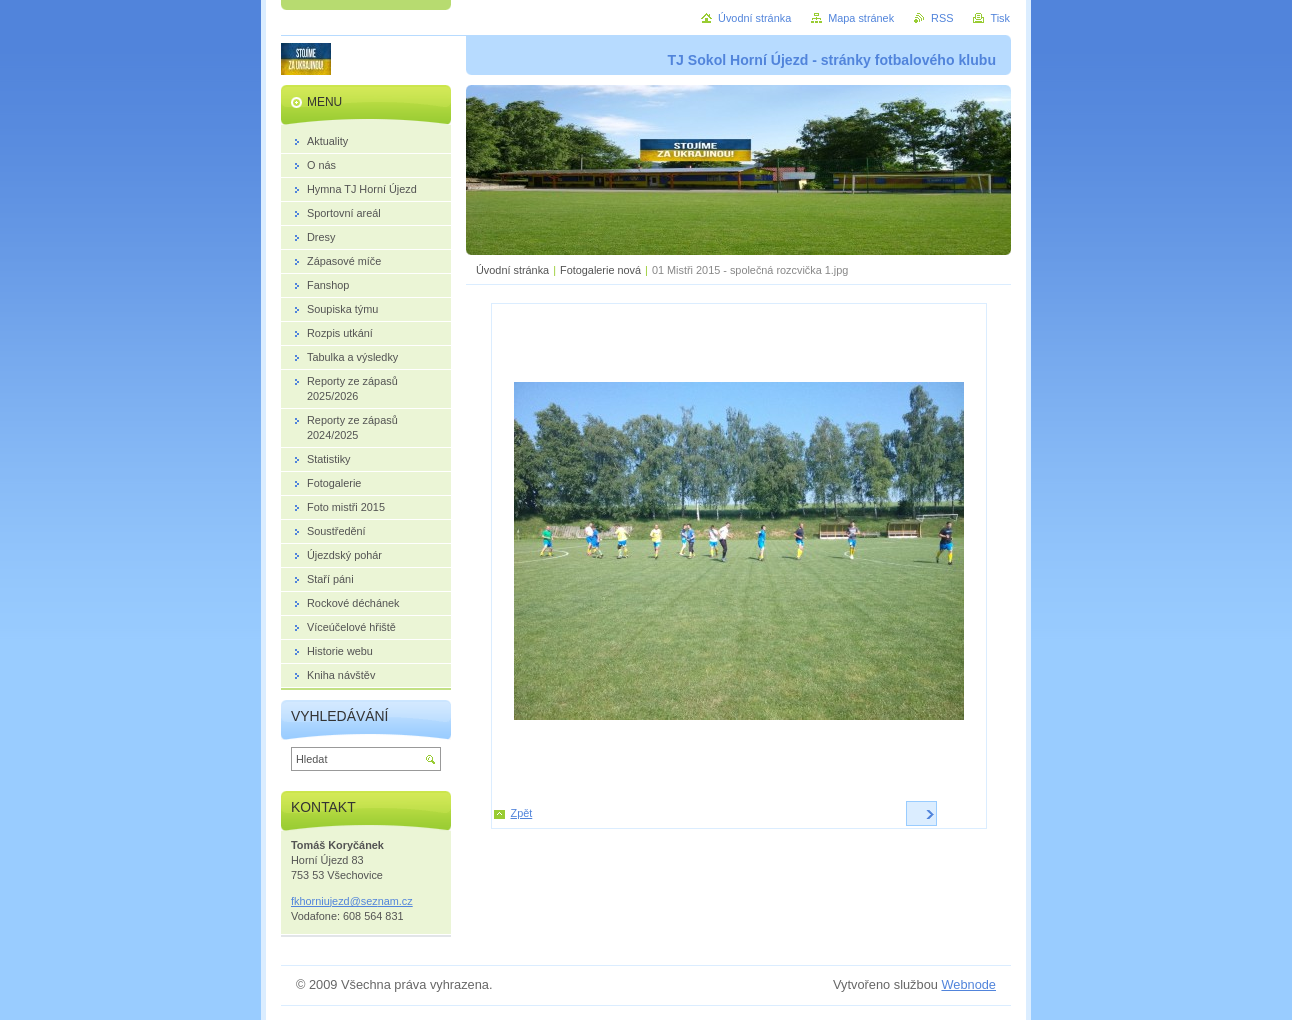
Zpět (522, 813)
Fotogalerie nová (600, 270)
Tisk (1000, 18)
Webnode (968, 984)
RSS (942, 18)
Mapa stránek (861, 18)
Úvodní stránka (512, 270)
